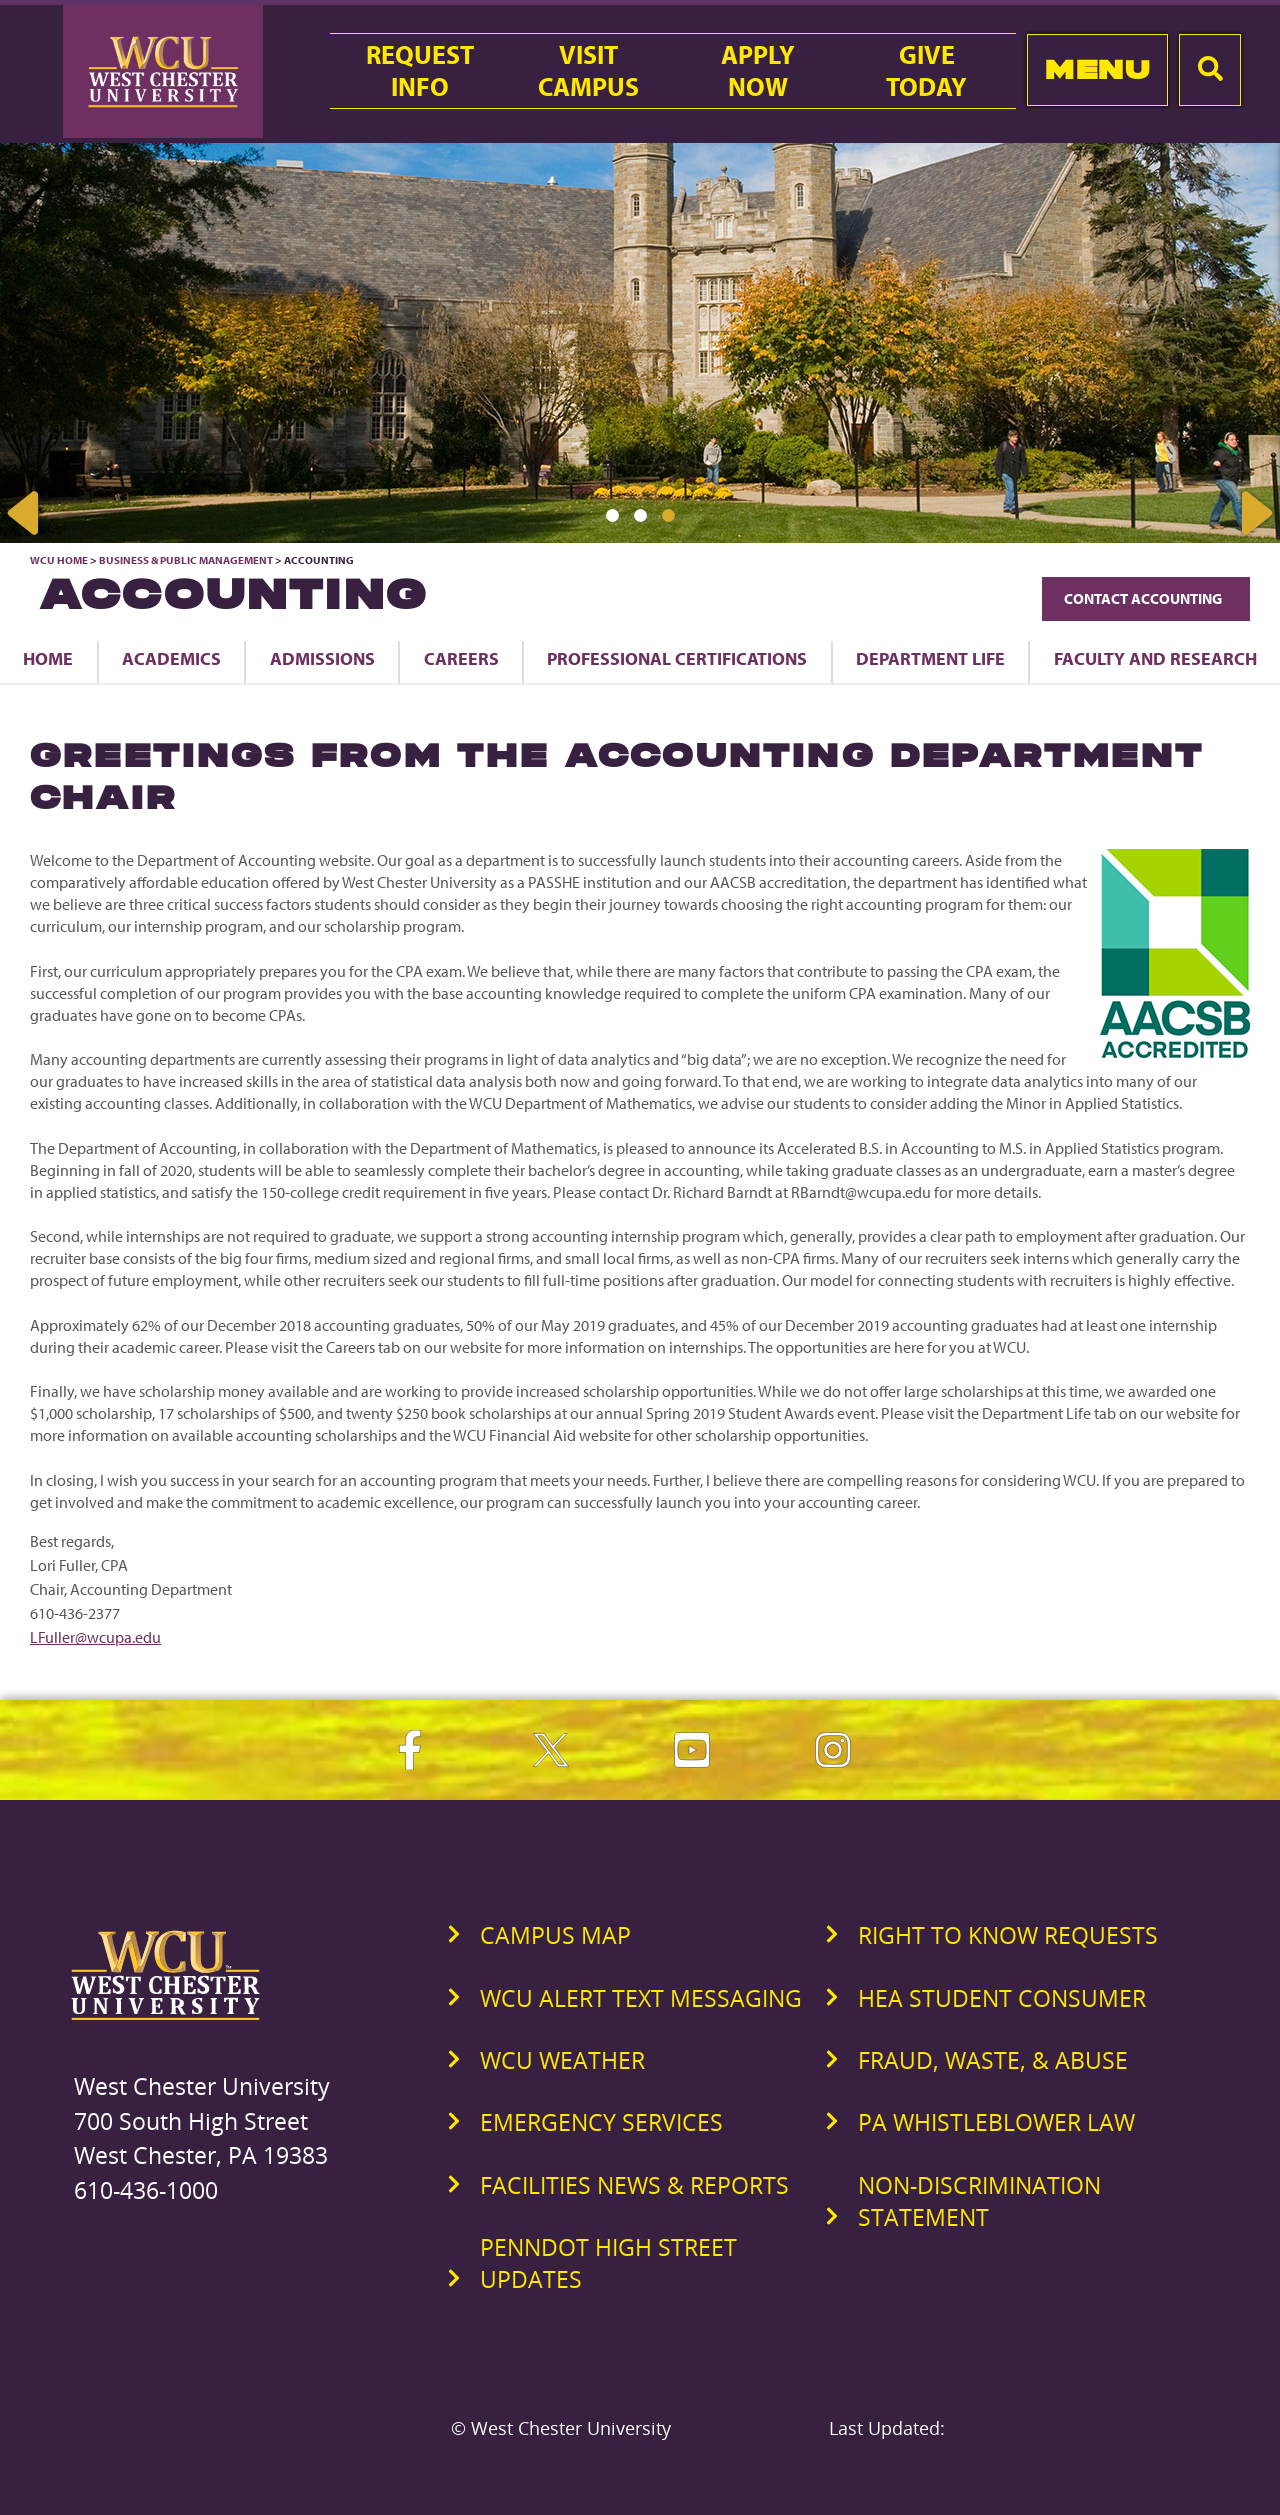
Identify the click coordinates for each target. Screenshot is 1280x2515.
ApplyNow (758, 71)
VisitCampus (588, 71)
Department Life (930, 658)
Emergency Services (601, 2122)
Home (48, 658)
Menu (1097, 69)
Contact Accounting (1146, 598)
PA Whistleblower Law (996, 2122)
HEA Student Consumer (1002, 1998)
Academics (171, 658)
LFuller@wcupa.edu (95, 1637)
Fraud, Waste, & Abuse (993, 2060)
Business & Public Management (186, 560)
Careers (461, 658)
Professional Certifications (677, 658)
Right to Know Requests (1008, 1935)
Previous (25, 513)
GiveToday (926, 71)
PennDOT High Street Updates (608, 2263)
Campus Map (555, 1935)
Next (1255, 513)
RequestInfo (420, 71)
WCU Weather (562, 2060)
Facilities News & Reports (634, 2185)
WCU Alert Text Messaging (641, 1998)
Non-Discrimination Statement (979, 2201)
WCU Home (59, 560)
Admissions (322, 658)
